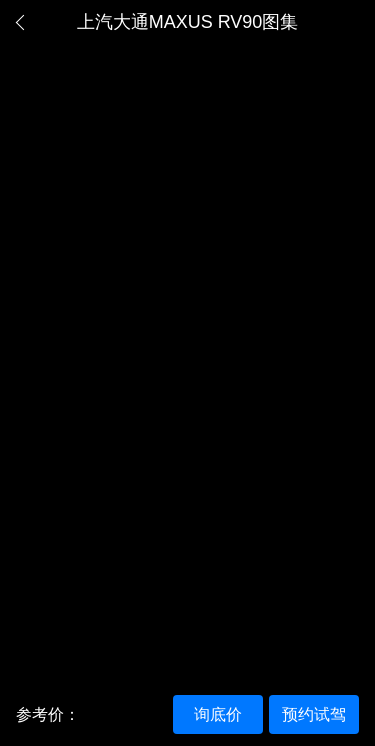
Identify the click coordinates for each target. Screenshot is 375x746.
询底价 (218, 714)
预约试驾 (314, 714)
